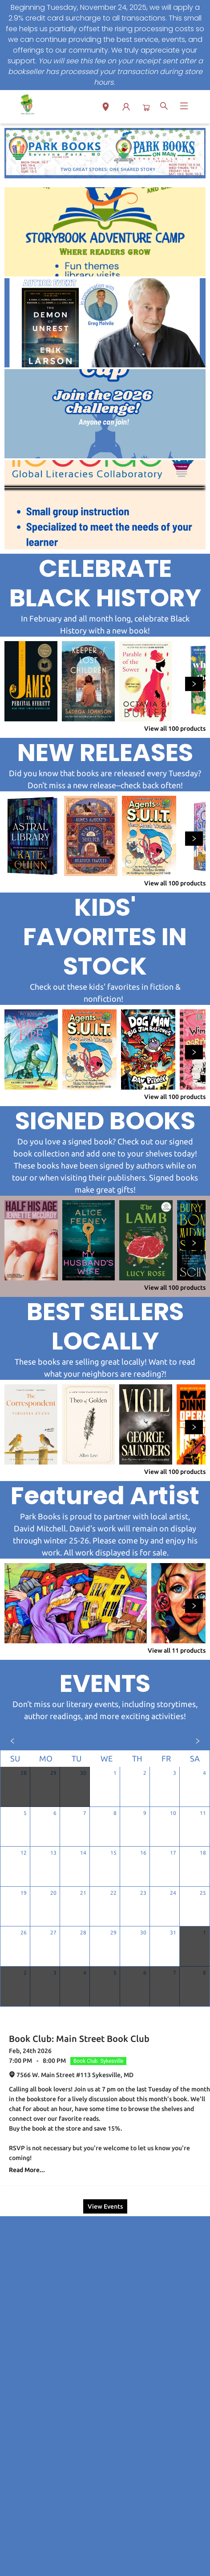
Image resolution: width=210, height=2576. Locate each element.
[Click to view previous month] (12, 1741)
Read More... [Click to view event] (27, 2169)
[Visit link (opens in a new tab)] (105, 231)
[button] (105, 108)
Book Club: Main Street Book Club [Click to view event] (79, 2038)
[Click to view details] (30, 681)
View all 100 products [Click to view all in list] (175, 728)
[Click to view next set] (194, 684)
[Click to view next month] (198, 1741)
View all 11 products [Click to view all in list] (177, 1650)
